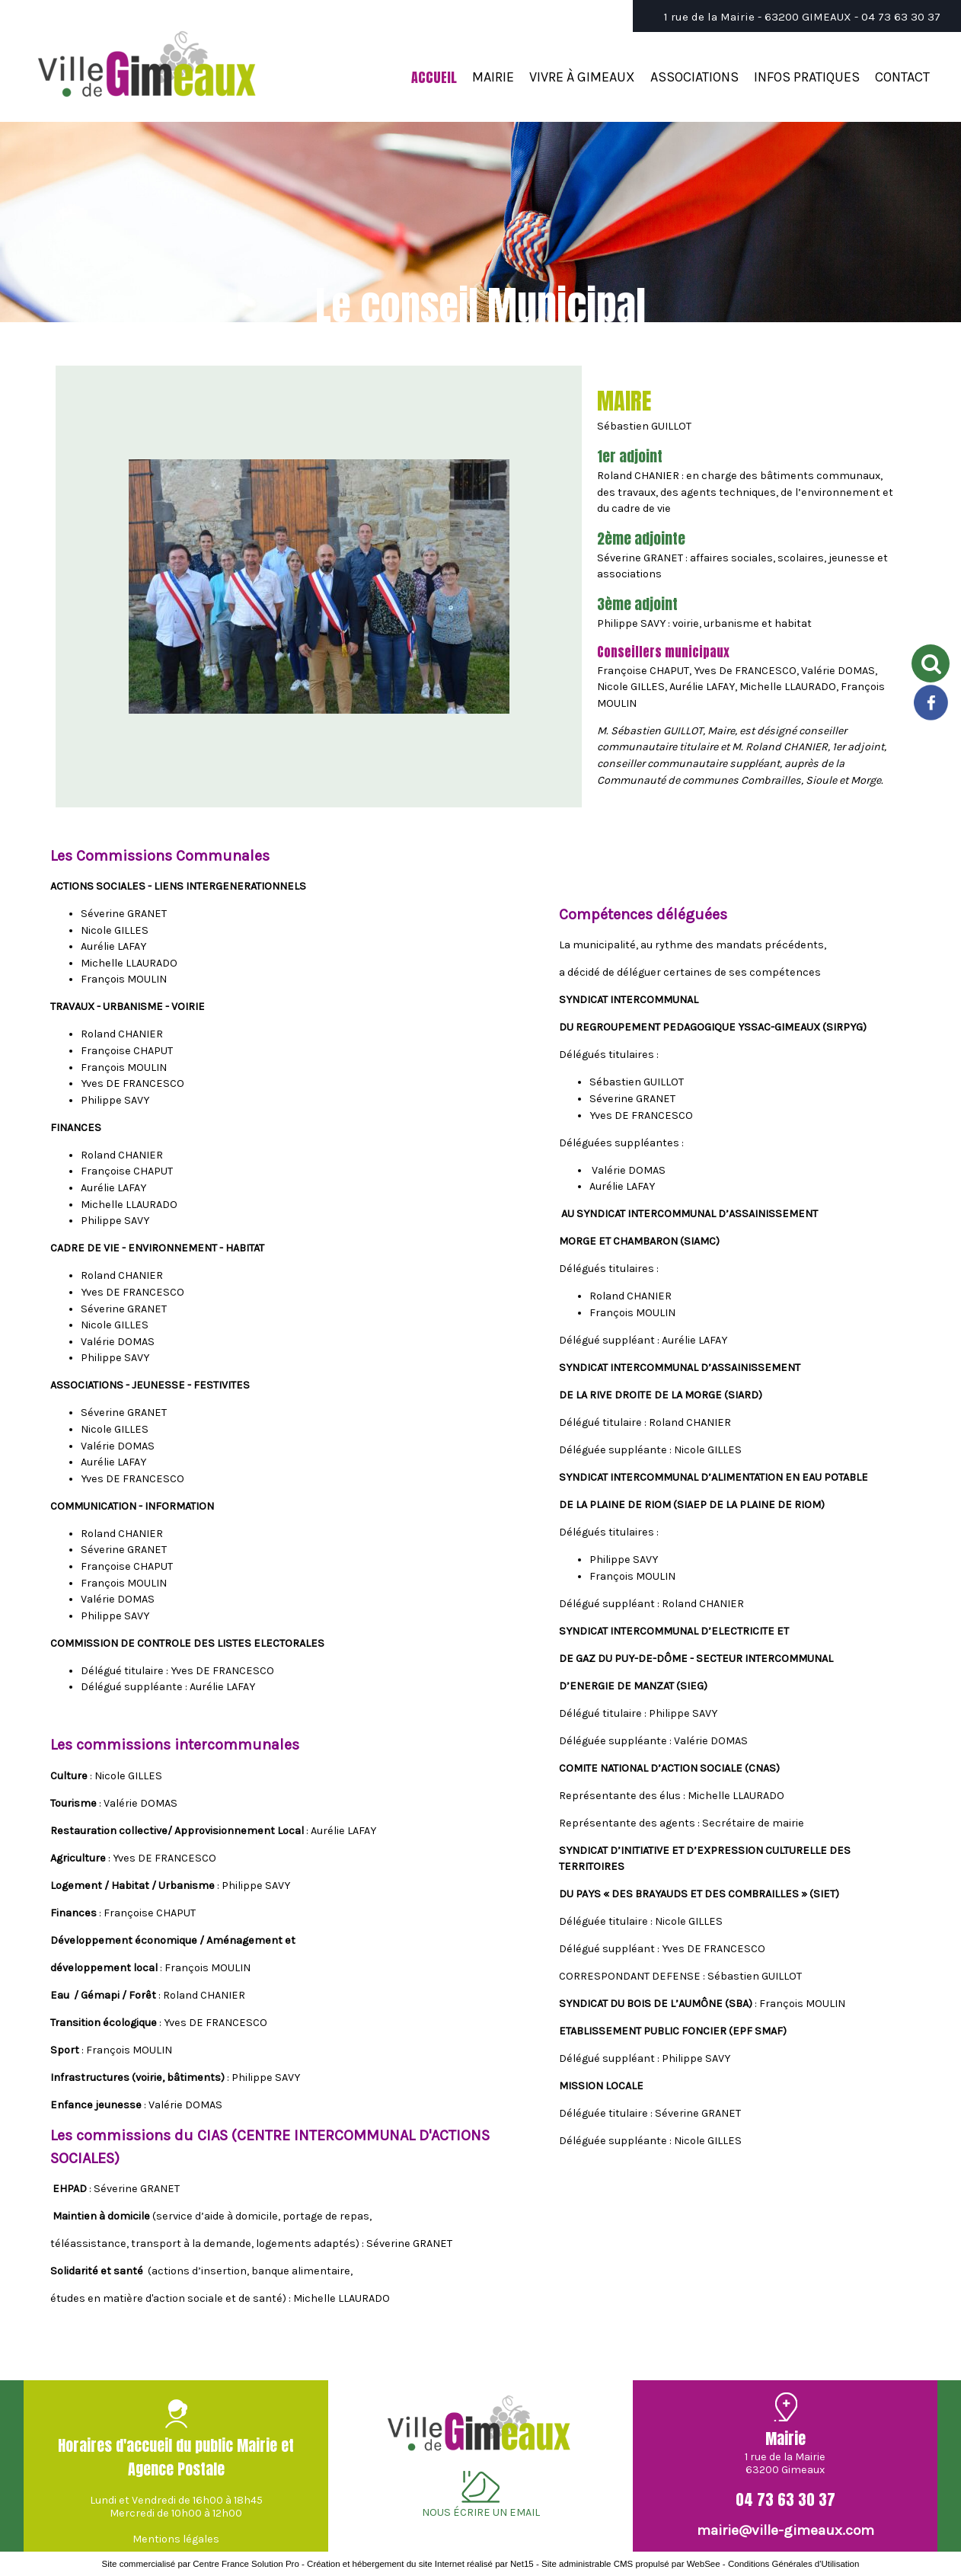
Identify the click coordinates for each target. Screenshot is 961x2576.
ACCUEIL (434, 77)
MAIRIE (493, 77)
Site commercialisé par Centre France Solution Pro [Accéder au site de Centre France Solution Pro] (200, 2563)
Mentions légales (175, 2539)
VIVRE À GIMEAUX (582, 77)
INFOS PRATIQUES (807, 77)
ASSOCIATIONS (694, 77)
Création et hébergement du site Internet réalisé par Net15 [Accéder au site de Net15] (420, 2563)
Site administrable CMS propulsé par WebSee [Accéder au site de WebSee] (630, 2563)
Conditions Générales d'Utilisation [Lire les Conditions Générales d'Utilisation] (793, 2563)
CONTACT (902, 77)
